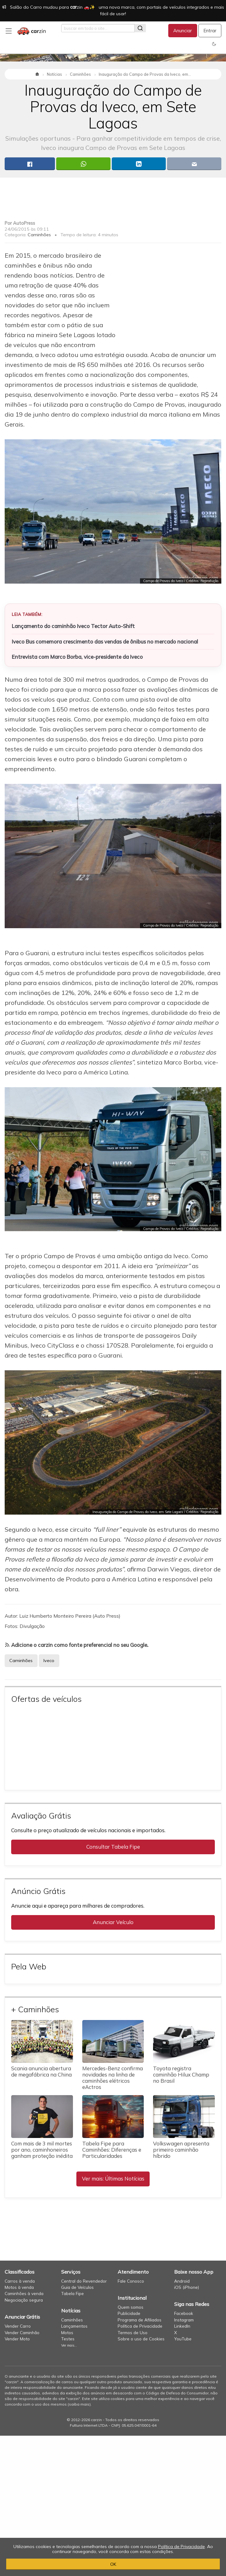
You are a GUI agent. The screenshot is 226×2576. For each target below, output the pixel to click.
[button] (214, 44)
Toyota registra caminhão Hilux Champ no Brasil (181, 2074)
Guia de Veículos (77, 2287)
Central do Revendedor (84, 2281)
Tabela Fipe (72, 2293)
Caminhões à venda (24, 2293)
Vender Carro (18, 2326)
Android (182, 2281)
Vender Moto (17, 2338)
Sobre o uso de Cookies (141, 2338)
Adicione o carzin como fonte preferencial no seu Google (79, 1645)
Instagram (184, 2319)
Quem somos (130, 2307)
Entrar (209, 31)
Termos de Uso (132, 2332)
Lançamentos (74, 2326)
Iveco (48, 1660)
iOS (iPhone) (186, 2287)
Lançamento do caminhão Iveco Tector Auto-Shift (73, 626)
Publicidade (129, 2313)
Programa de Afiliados (139, 2319)
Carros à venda (20, 2281)
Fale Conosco (131, 2281)
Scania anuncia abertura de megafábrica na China (41, 2071)
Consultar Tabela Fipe (113, 1846)
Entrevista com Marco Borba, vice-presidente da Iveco (77, 656)
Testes (68, 2338)
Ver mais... (69, 2345)
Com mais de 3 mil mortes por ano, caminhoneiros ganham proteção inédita (42, 2149)
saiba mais (79, 2404)
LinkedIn (182, 2326)
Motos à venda (19, 2287)
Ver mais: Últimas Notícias (113, 2178)
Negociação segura (24, 2300)
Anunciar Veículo (113, 1922)
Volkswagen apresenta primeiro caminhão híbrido (181, 2149)
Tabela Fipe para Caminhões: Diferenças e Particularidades (111, 2149)
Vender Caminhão (22, 2332)
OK (113, 2564)
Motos (67, 2332)
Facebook (183, 2313)
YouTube (183, 2338)
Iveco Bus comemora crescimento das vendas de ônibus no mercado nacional (105, 641)
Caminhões (39, 234)
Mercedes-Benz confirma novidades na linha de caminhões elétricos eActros (112, 2077)
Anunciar (182, 31)
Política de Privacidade (140, 2326)
